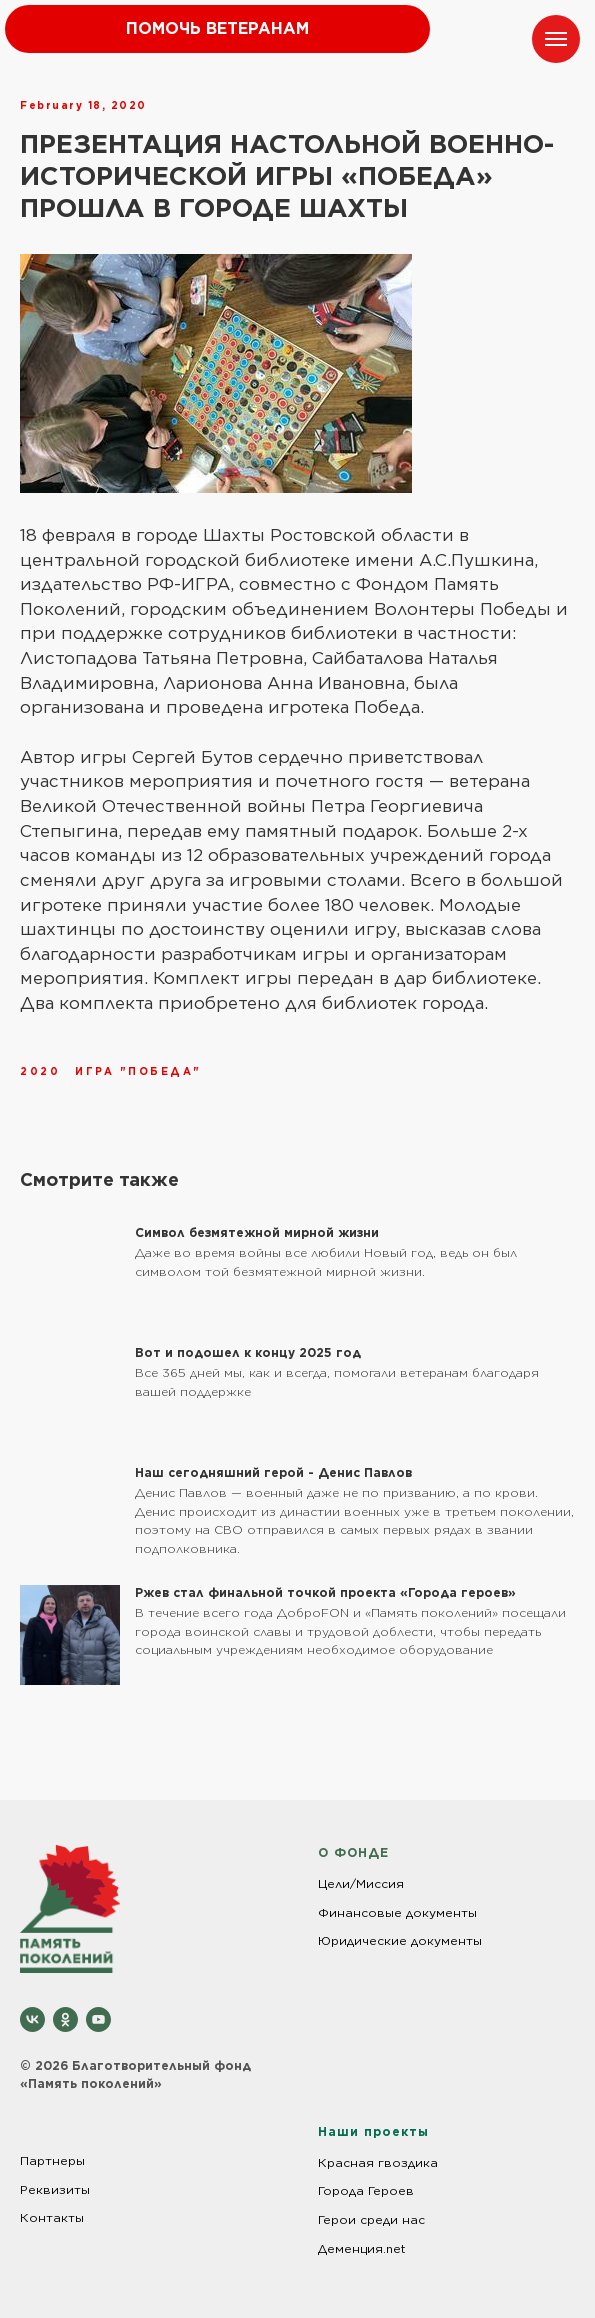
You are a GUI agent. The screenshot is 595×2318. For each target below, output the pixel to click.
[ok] (65, 2019)
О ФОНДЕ (353, 1852)
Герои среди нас (371, 2219)
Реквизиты (55, 2189)
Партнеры (52, 2160)
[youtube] (98, 2019)
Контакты (52, 2217)
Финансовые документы (397, 1912)
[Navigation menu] (556, 39)
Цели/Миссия (361, 1883)
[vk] (32, 2019)
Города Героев (366, 2190)
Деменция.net (362, 2248)
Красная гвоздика (378, 2162)
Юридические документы (400, 1940)
